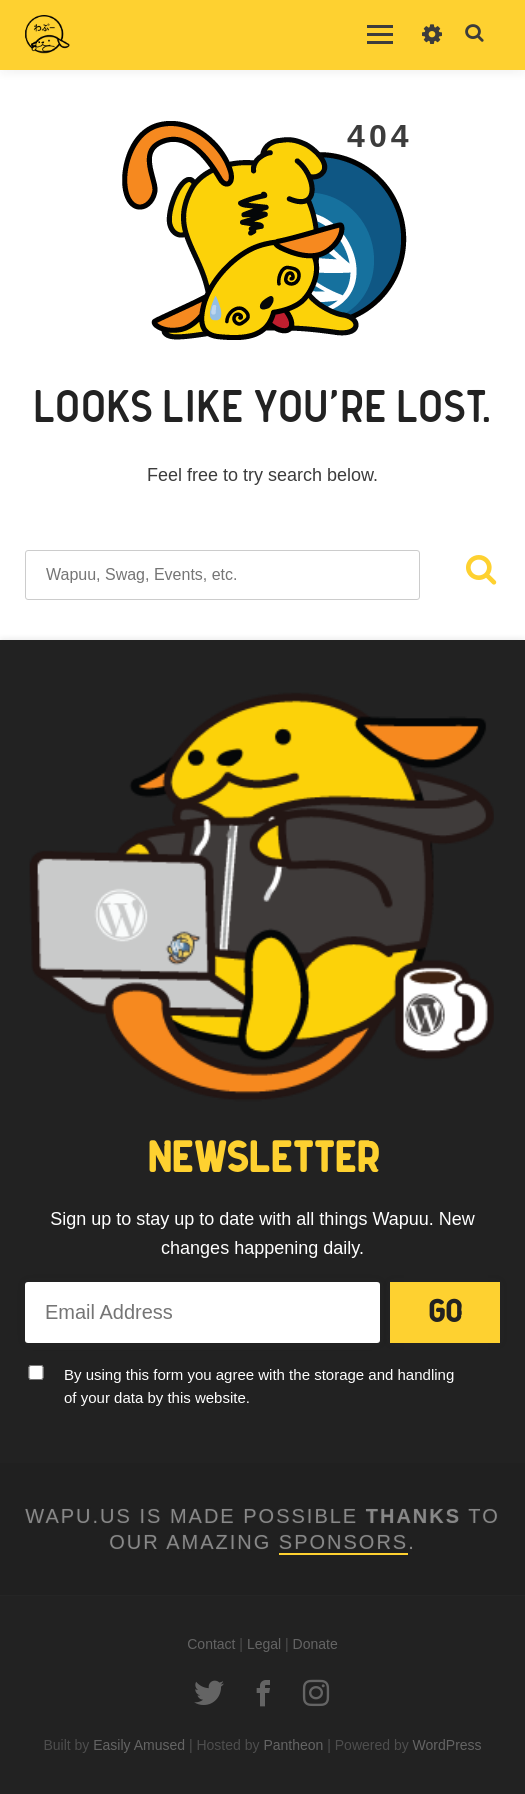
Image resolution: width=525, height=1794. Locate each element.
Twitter (209, 1693)
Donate (315, 1644)
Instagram (316, 1693)
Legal (264, 1644)
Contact (211, 1644)
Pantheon (293, 1745)
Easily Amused (139, 1745)
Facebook (263, 1693)
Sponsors (343, 1542)
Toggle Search (475, 34)
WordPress (447, 1745)
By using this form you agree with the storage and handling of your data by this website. (259, 1386)
